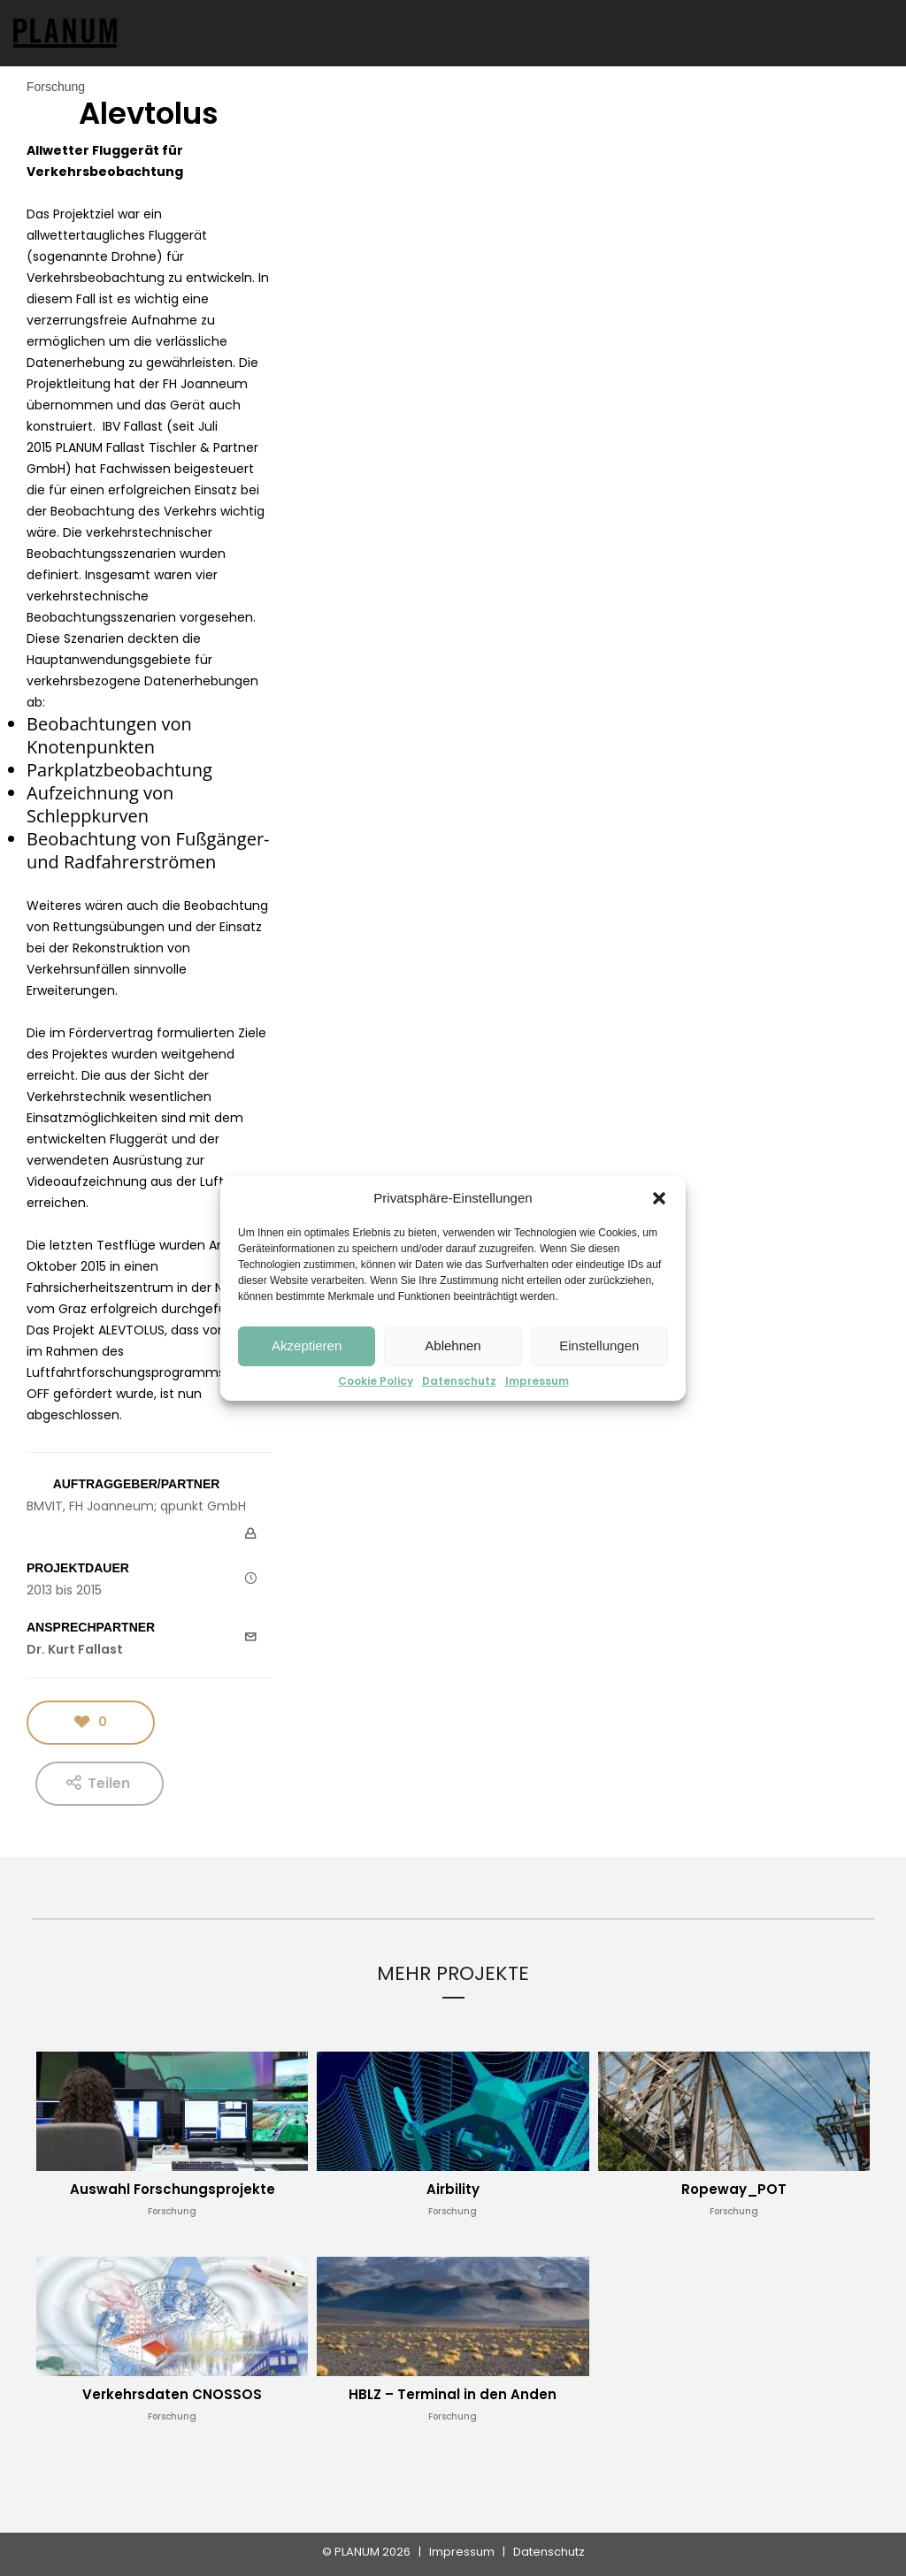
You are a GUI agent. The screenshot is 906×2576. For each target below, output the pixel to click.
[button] (659, 1198)
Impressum (537, 1381)
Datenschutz (459, 1381)
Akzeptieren (307, 1345)
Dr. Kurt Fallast (75, 1649)
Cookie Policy (375, 1381)
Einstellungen (599, 1345)
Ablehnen (452, 1345)
